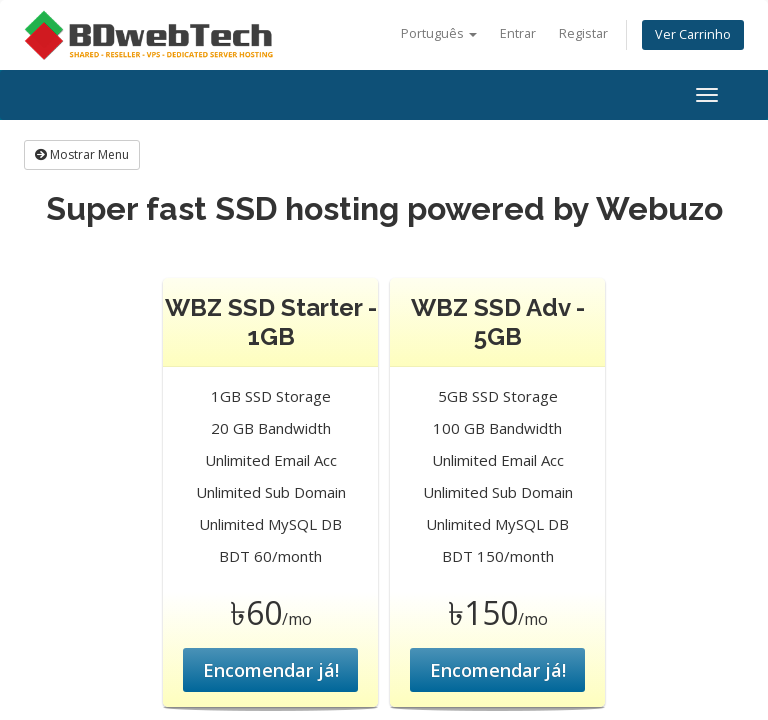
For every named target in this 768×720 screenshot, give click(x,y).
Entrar (518, 33)
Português (439, 33)
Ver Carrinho (693, 34)
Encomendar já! (271, 670)
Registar (583, 33)
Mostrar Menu (82, 154)
